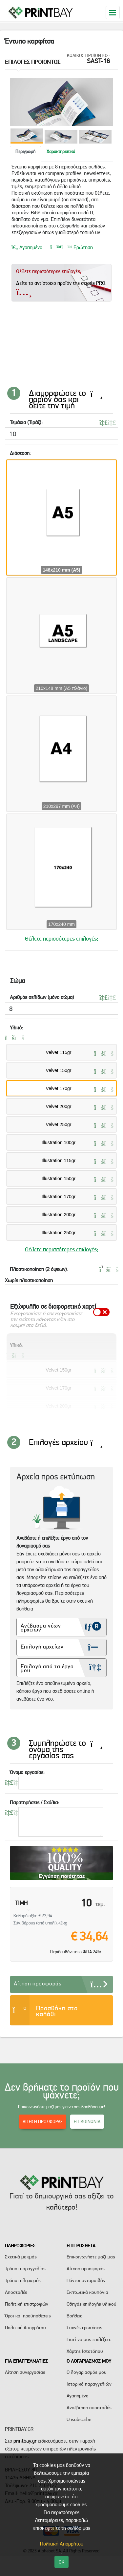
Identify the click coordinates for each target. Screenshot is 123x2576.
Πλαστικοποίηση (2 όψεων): (39, 1269)
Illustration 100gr (59, 1142)
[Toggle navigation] (113, 12)
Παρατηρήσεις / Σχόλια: (34, 1802)
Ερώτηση (72, 263)
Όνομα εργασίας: (27, 1772)
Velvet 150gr (59, 1070)
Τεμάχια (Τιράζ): (26, 422)
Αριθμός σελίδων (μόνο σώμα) (42, 997)
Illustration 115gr (59, 1160)
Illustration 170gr (59, 1196)
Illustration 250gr (59, 1232)
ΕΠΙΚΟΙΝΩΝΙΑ (87, 2121)
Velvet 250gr (59, 1124)
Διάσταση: (20, 453)
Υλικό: (16, 1028)
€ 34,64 (89, 1936)
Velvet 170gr (59, 1088)
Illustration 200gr (59, 1214)
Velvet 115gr (59, 1052)
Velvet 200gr (59, 1106)
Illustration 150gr (59, 1178)
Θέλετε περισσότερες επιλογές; (61, 938)
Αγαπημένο (26, 263)
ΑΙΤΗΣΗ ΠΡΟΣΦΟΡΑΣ (43, 2121)
